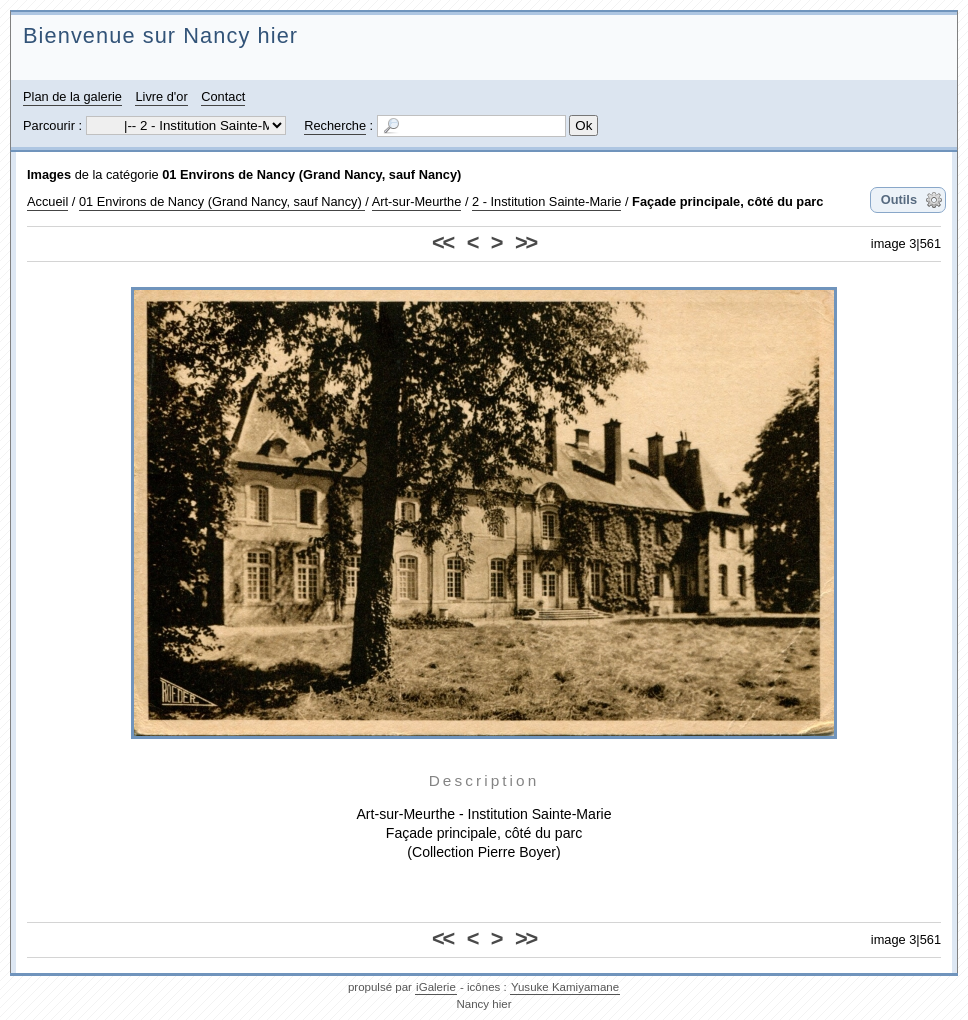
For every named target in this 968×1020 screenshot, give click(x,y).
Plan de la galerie (72, 96)
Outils (899, 199)
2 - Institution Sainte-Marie (546, 201)
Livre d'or (161, 96)
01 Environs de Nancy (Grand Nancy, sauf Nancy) (311, 174)
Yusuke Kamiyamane (565, 987)
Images (49, 174)
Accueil (47, 201)
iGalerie (436, 987)
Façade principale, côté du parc (727, 201)
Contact (223, 96)
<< (442, 242)
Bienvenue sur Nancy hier (160, 35)
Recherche (335, 125)
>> (525, 242)
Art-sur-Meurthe (417, 201)
